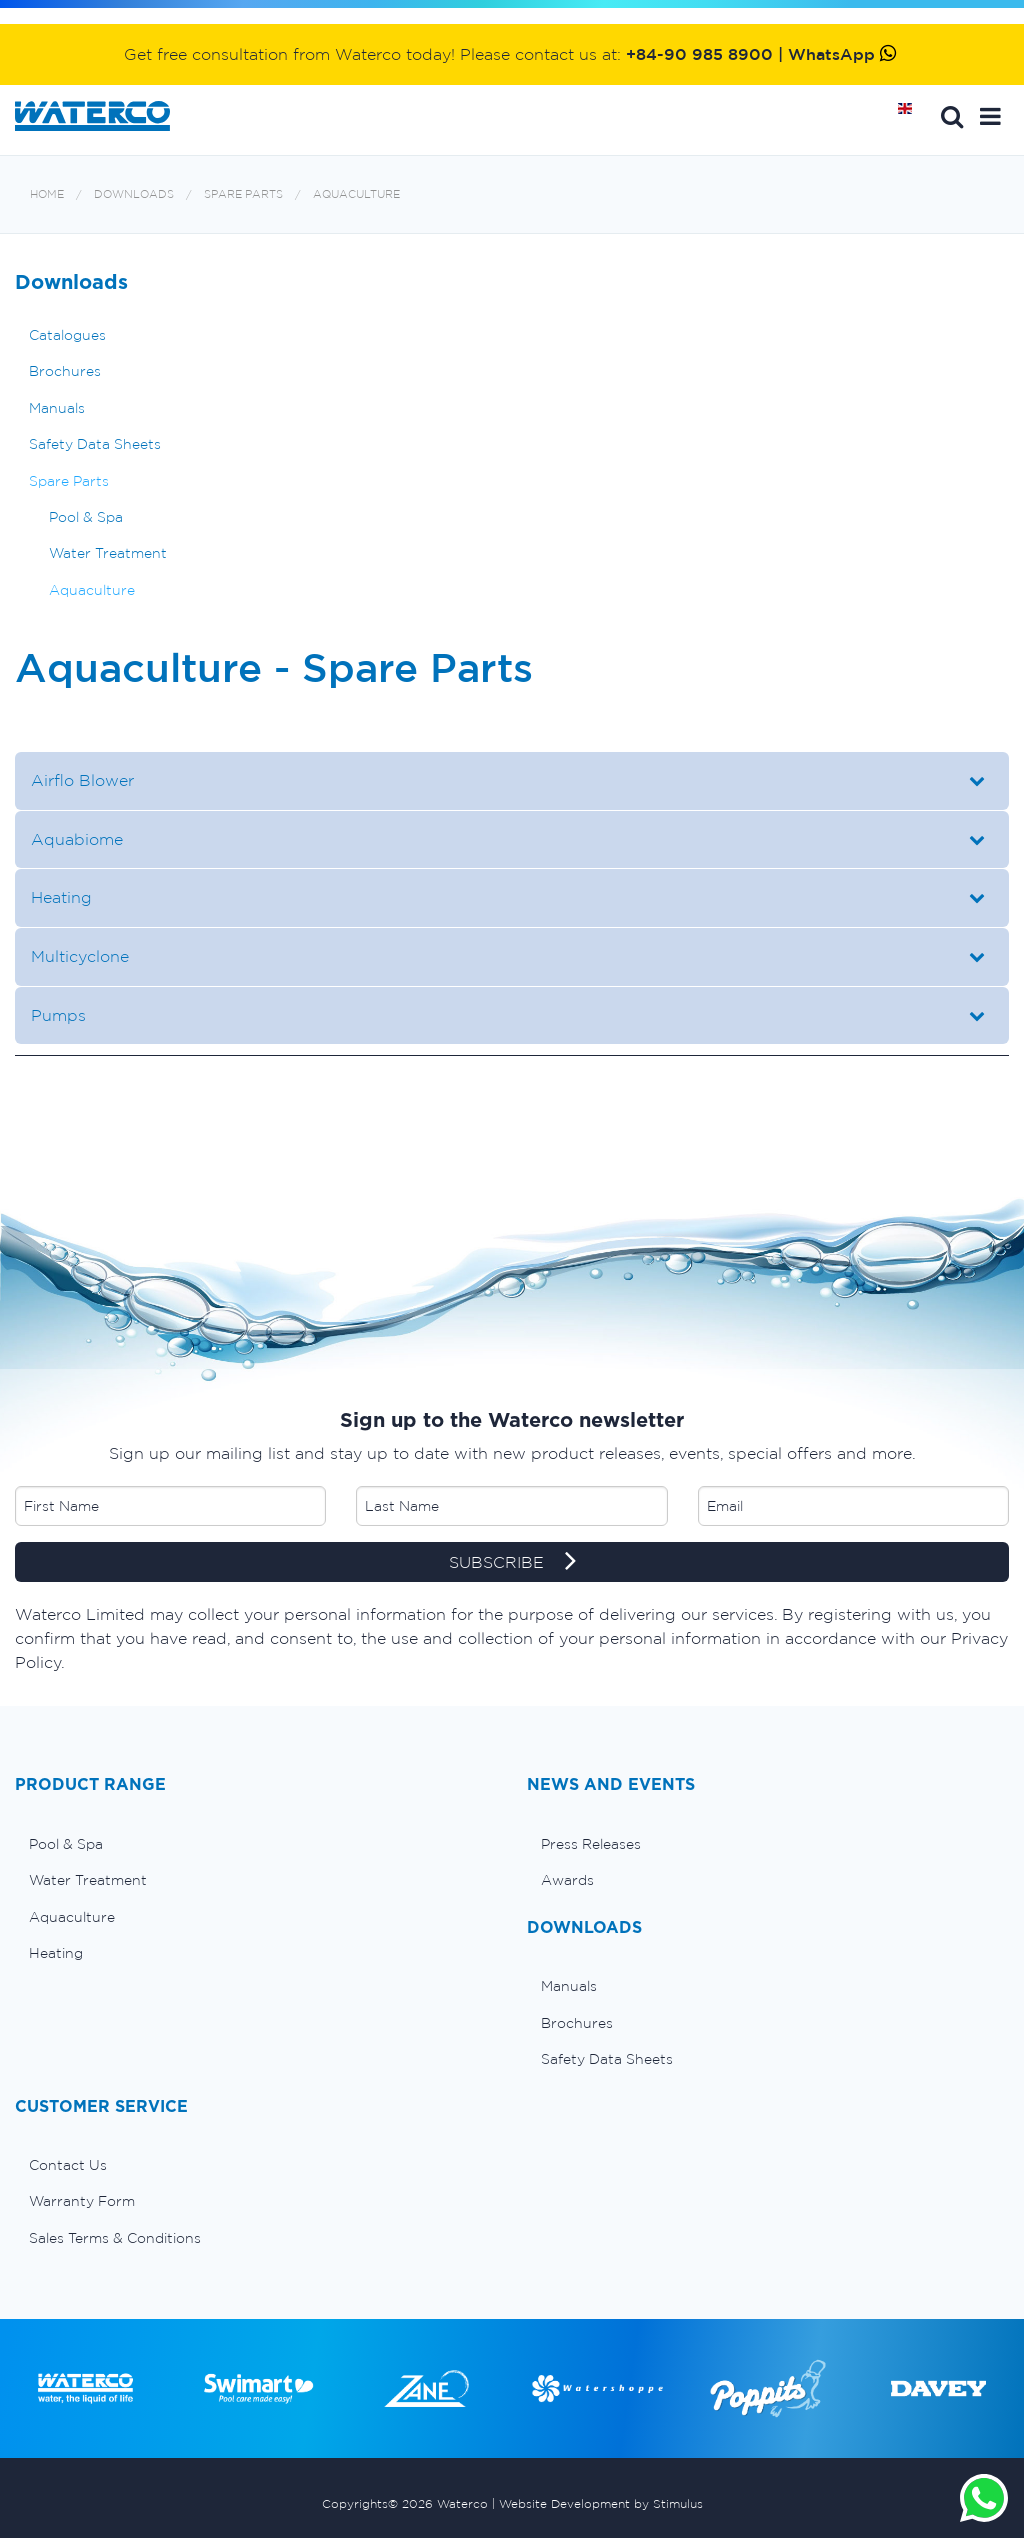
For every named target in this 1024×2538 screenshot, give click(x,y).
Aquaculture (356, 194)
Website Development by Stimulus (601, 2503)
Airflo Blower (82, 780)
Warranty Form (82, 2201)
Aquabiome (77, 839)
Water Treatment (108, 553)
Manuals (57, 408)
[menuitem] (256, 1844)
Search (952, 116)
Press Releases (591, 1844)
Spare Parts (243, 194)
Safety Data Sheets (95, 444)
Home (912, 116)
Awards (567, 1880)
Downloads (134, 194)
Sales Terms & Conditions (115, 2238)
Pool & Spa (86, 517)
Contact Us (68, 2165)
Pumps (58, 1015)
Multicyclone (82, 956)
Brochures (65, 371)
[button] (990, 116)
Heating (61, 897)
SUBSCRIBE (512, 1563)
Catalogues (67, 335)
